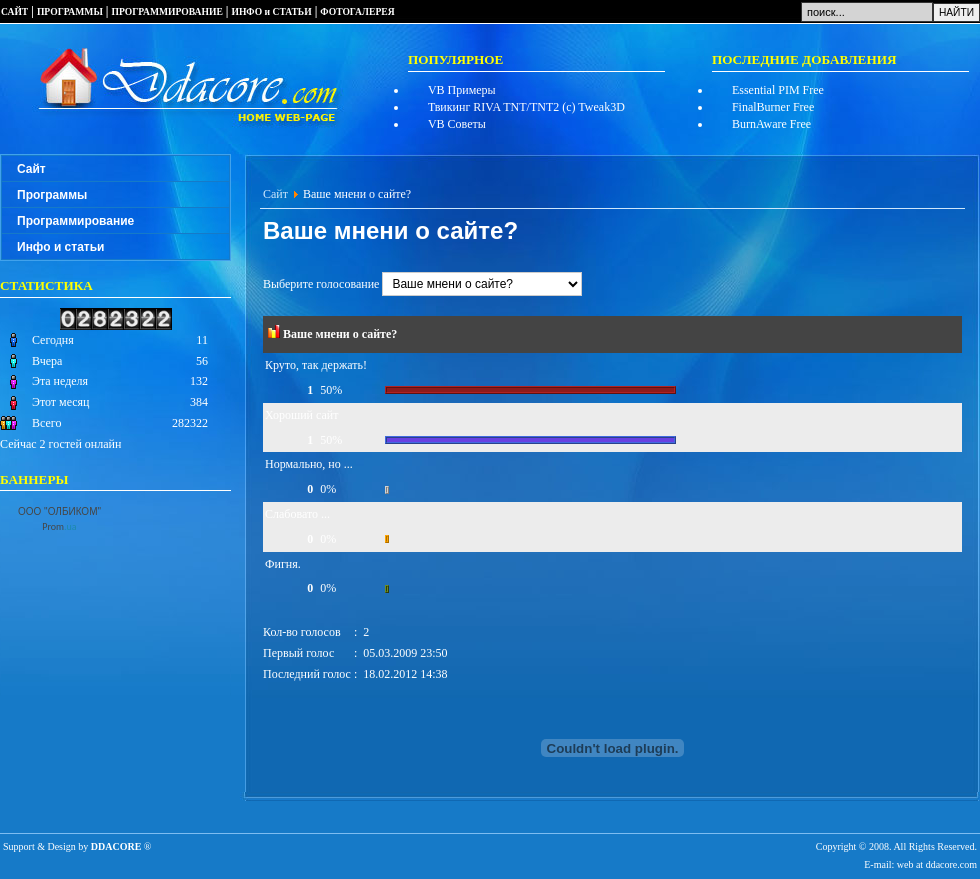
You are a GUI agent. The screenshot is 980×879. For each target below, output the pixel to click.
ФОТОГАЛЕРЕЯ (357, 11)
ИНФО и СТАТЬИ (271, 11)
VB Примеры (462, 90)
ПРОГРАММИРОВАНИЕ (167, 11)
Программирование (75, 221)
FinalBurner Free (773, 107)
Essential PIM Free (778, 90)
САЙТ (14, 11)
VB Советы (457, 124)
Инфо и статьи (60, 247)
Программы (52, 195)
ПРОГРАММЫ (70, 11)
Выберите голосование (422, 284)
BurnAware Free (771, 124)
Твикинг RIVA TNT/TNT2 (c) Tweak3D (526, 107)
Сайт (31, 169)
